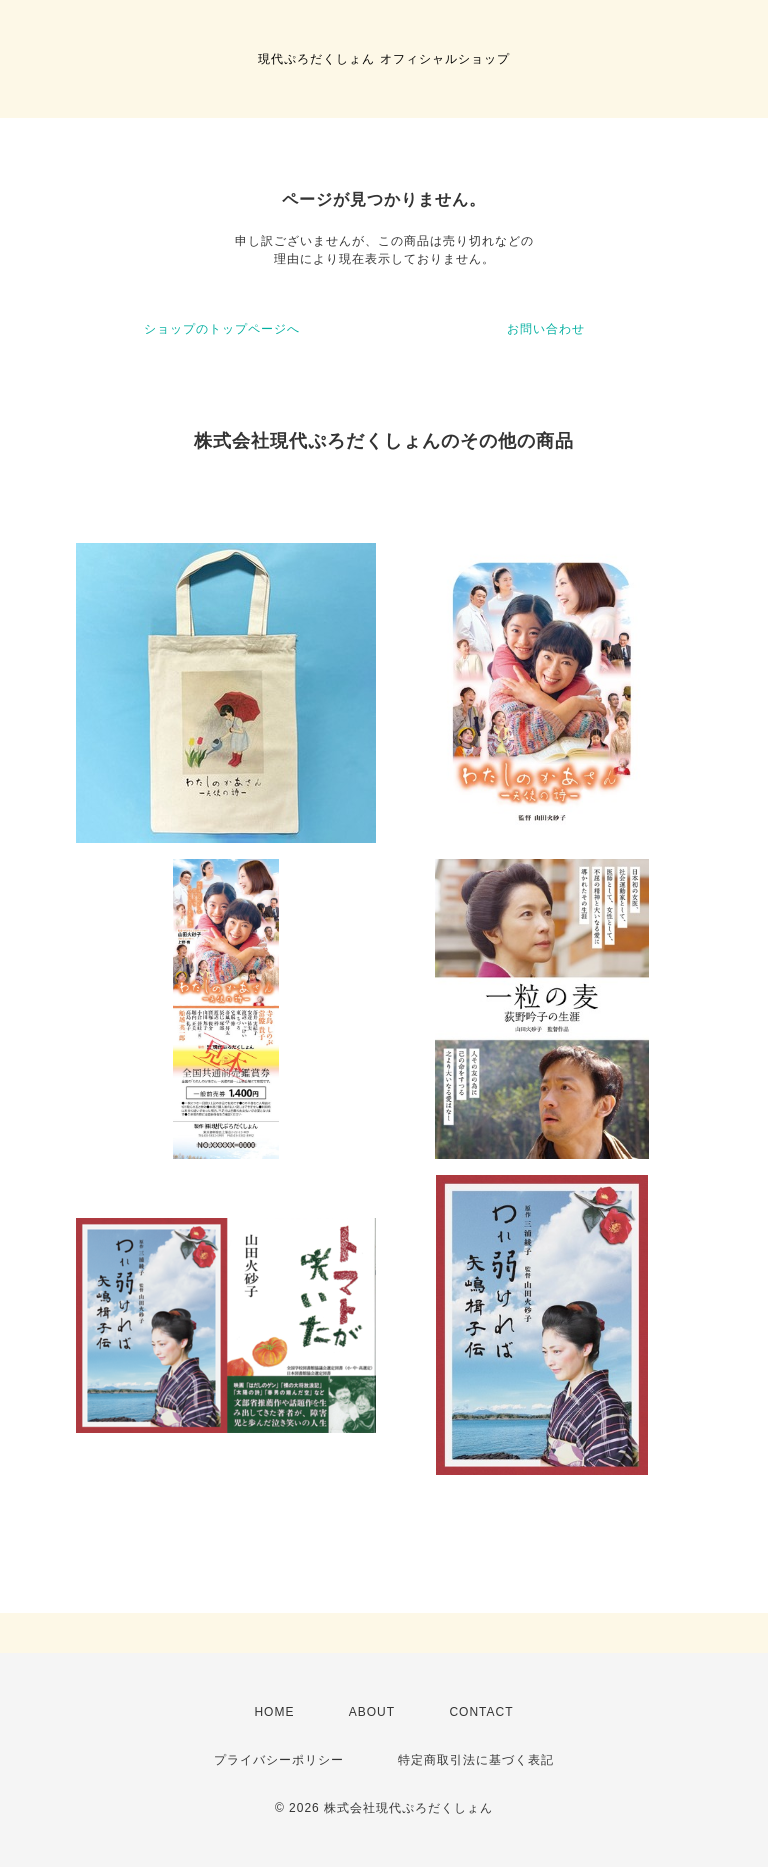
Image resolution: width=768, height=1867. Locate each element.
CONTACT (481, 1712)
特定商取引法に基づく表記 (476, 1760)
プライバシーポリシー (279, 1760)
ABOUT (372, 1712)
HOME (274, 1712)
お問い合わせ (546, 329)
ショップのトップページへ (222, 329)
